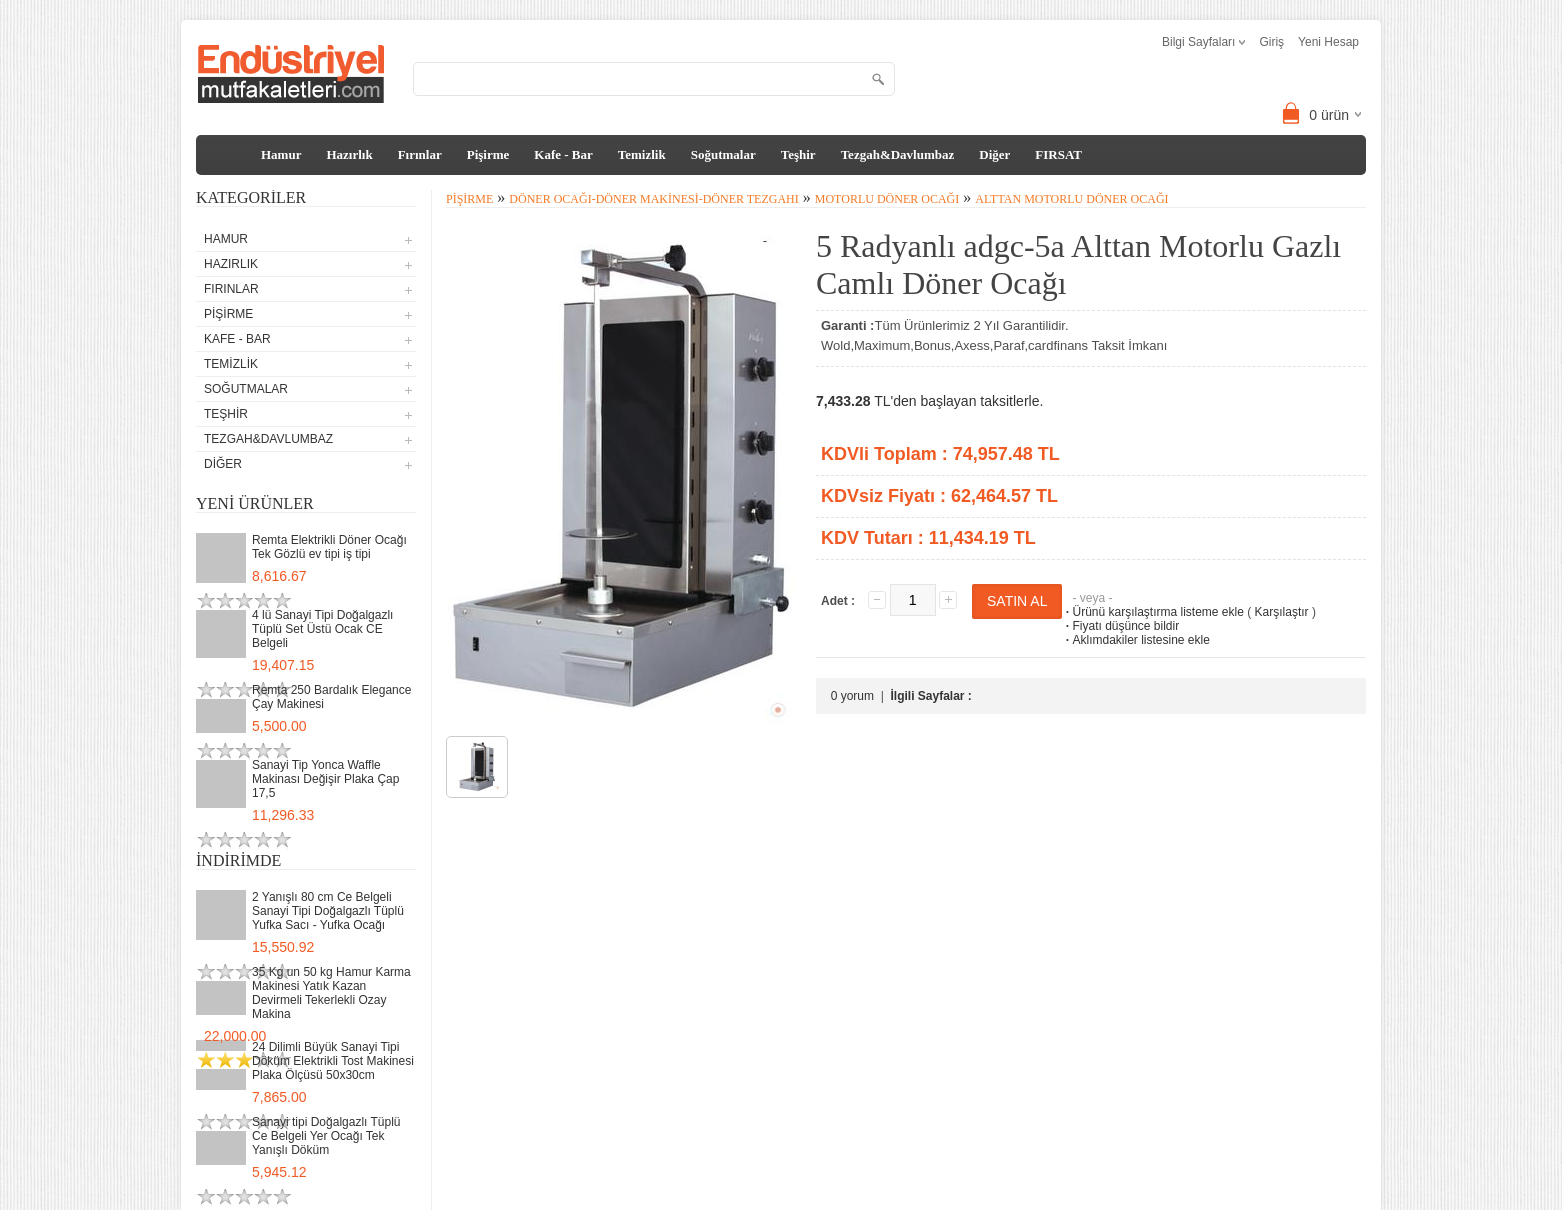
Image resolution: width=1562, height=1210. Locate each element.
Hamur (281, 154)
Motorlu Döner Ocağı (887, 199)
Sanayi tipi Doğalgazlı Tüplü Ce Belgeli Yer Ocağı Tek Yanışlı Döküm (326, 1136)
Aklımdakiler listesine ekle (1135, 640)
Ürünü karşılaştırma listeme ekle (1152, 612)
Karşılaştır (1282, 612)
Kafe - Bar (563, 154)
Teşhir (798, 154)
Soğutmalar (723, 154)
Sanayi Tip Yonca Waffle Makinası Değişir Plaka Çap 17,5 (325, 779)
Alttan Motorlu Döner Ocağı (1071, 199)
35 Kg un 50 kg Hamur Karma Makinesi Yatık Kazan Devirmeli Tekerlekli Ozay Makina (331, 993)
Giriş (1271, 42)
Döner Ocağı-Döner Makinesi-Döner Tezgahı (653, 199)
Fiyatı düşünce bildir (1120, 626)
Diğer (994, 154)
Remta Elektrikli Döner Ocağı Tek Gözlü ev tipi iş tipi (329, 547)
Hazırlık (349, 154)
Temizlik (642, 154)
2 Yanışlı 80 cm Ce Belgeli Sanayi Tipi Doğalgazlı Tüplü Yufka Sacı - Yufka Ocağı (328, 911)
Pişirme (488, 154)
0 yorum (852, 696)
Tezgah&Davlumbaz (898, 154)
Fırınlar (420, 154)
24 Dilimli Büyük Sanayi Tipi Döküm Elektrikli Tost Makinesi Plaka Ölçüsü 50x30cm (333, 1061)
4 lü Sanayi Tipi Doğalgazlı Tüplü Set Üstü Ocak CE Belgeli (322, 629)
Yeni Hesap (1328, 42)
